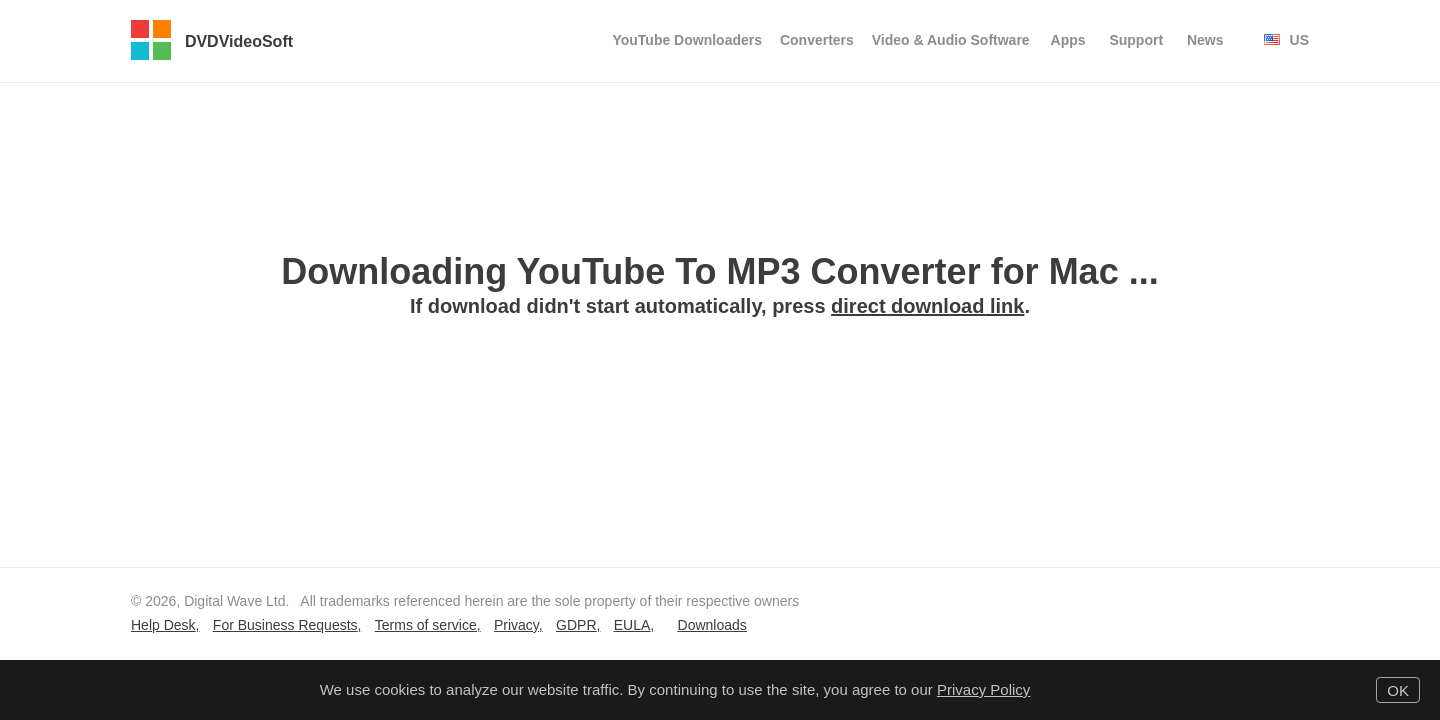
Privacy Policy (983, 689)
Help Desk (163, 625)
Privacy (516, 625)
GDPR (576, 625)
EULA (632, 625)
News (1205, 40)
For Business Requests (285, 625)
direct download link (927, 306)
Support (1136, 40)
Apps (1068, 40)
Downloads (712, 625)
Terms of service (426, 625)
